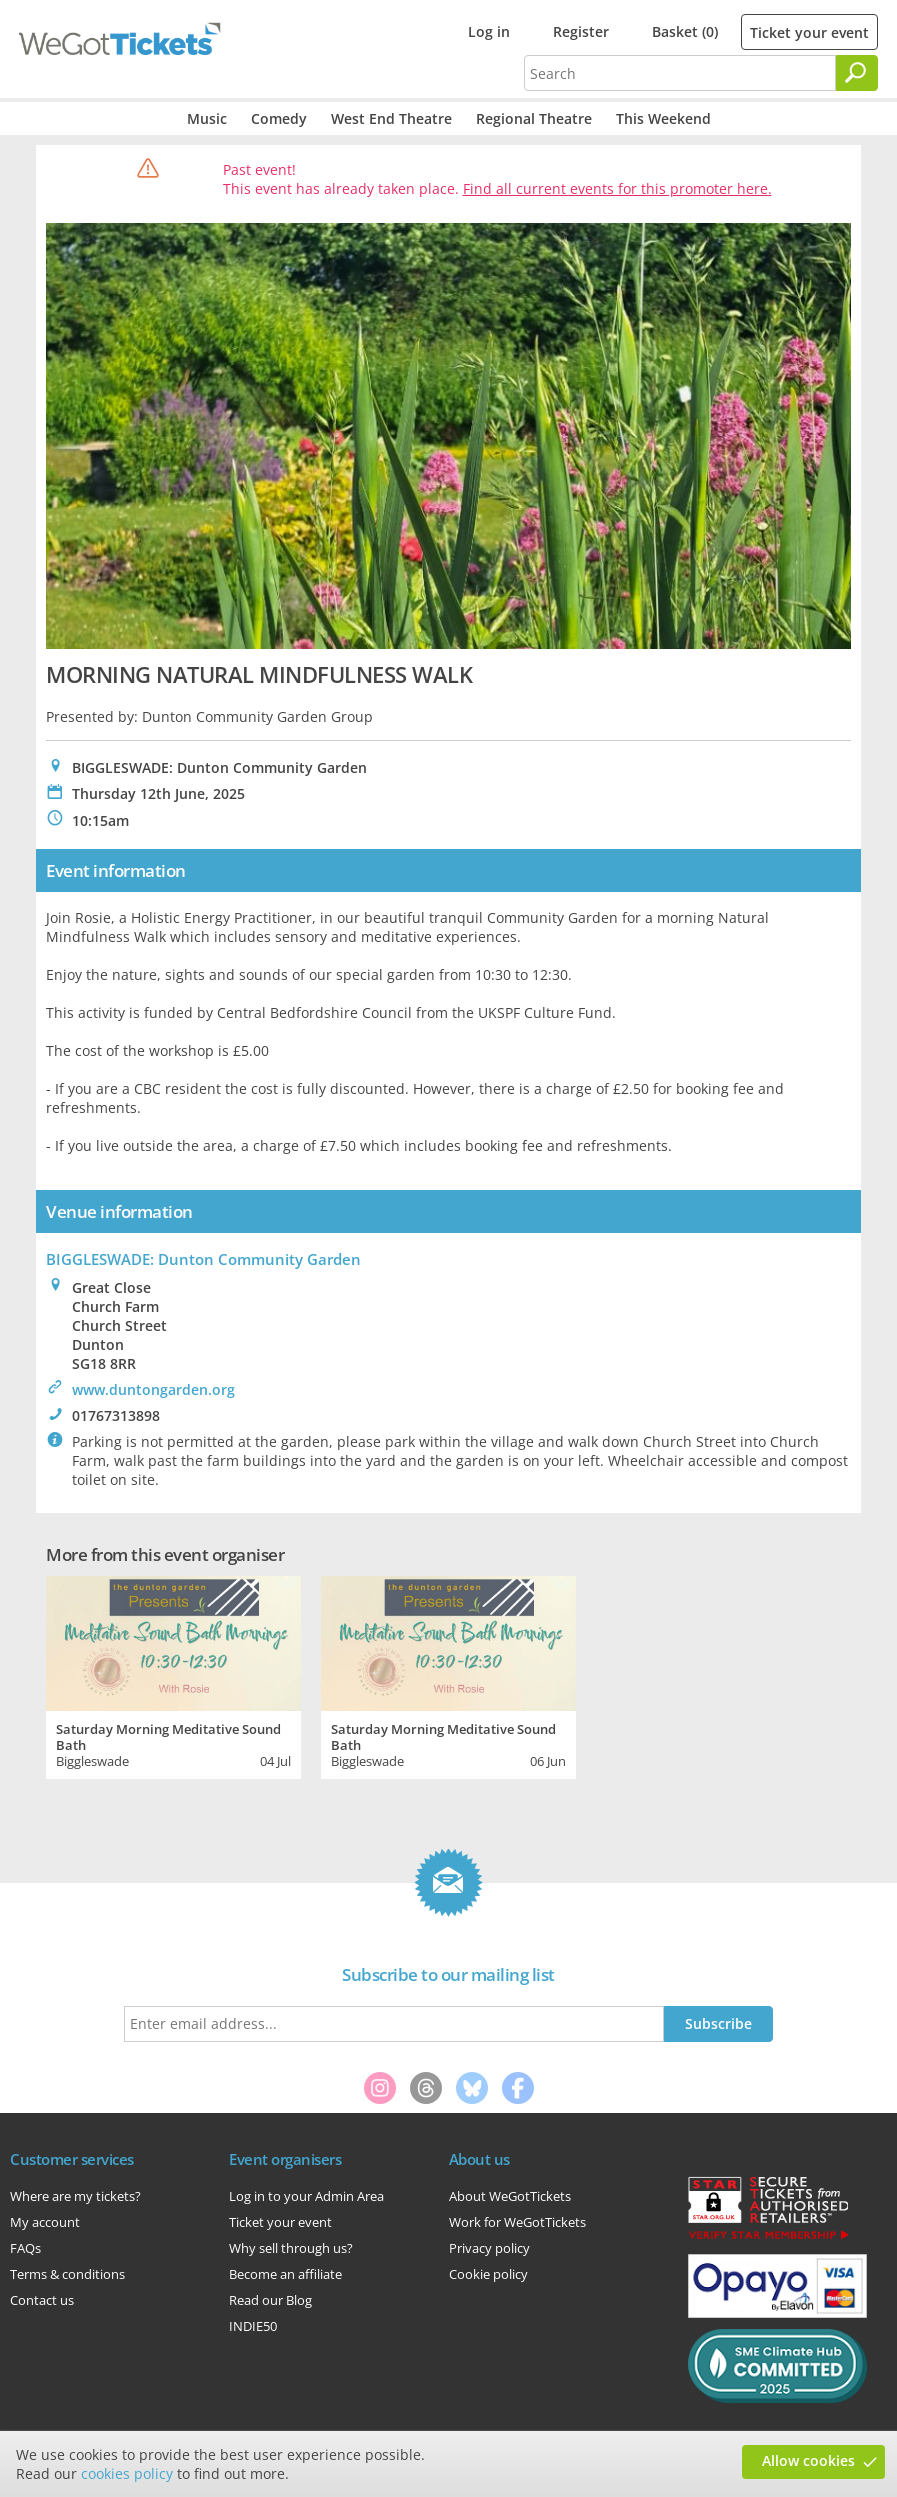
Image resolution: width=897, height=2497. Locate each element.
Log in (489, 31)
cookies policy (127, 2473)
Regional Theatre (534, 118)
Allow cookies (808, 2460)
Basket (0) (685, 31)
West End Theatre (391, 118)
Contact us (42, 2300)
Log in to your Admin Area (306, 2196)
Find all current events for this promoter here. (617, 188)
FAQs (25, 2248)
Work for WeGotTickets (517, 2222)
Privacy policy (489, 2248)
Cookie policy (488, 2274)
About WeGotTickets (510, 2196)
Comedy (279, 118)
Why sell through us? (291, 2248)
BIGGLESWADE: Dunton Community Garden (203, 1259)
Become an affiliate (285, 2274)
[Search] (857, 73)
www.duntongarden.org (153, 1389)
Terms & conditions (67, 2274)
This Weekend (663, 118)
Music (207, 118)
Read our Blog (270, 2300)
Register (581, 31)
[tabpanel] (173, 1675)
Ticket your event (809, 32)
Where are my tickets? (75, 2196)
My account (45, 2222)
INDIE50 (253, 2326)
